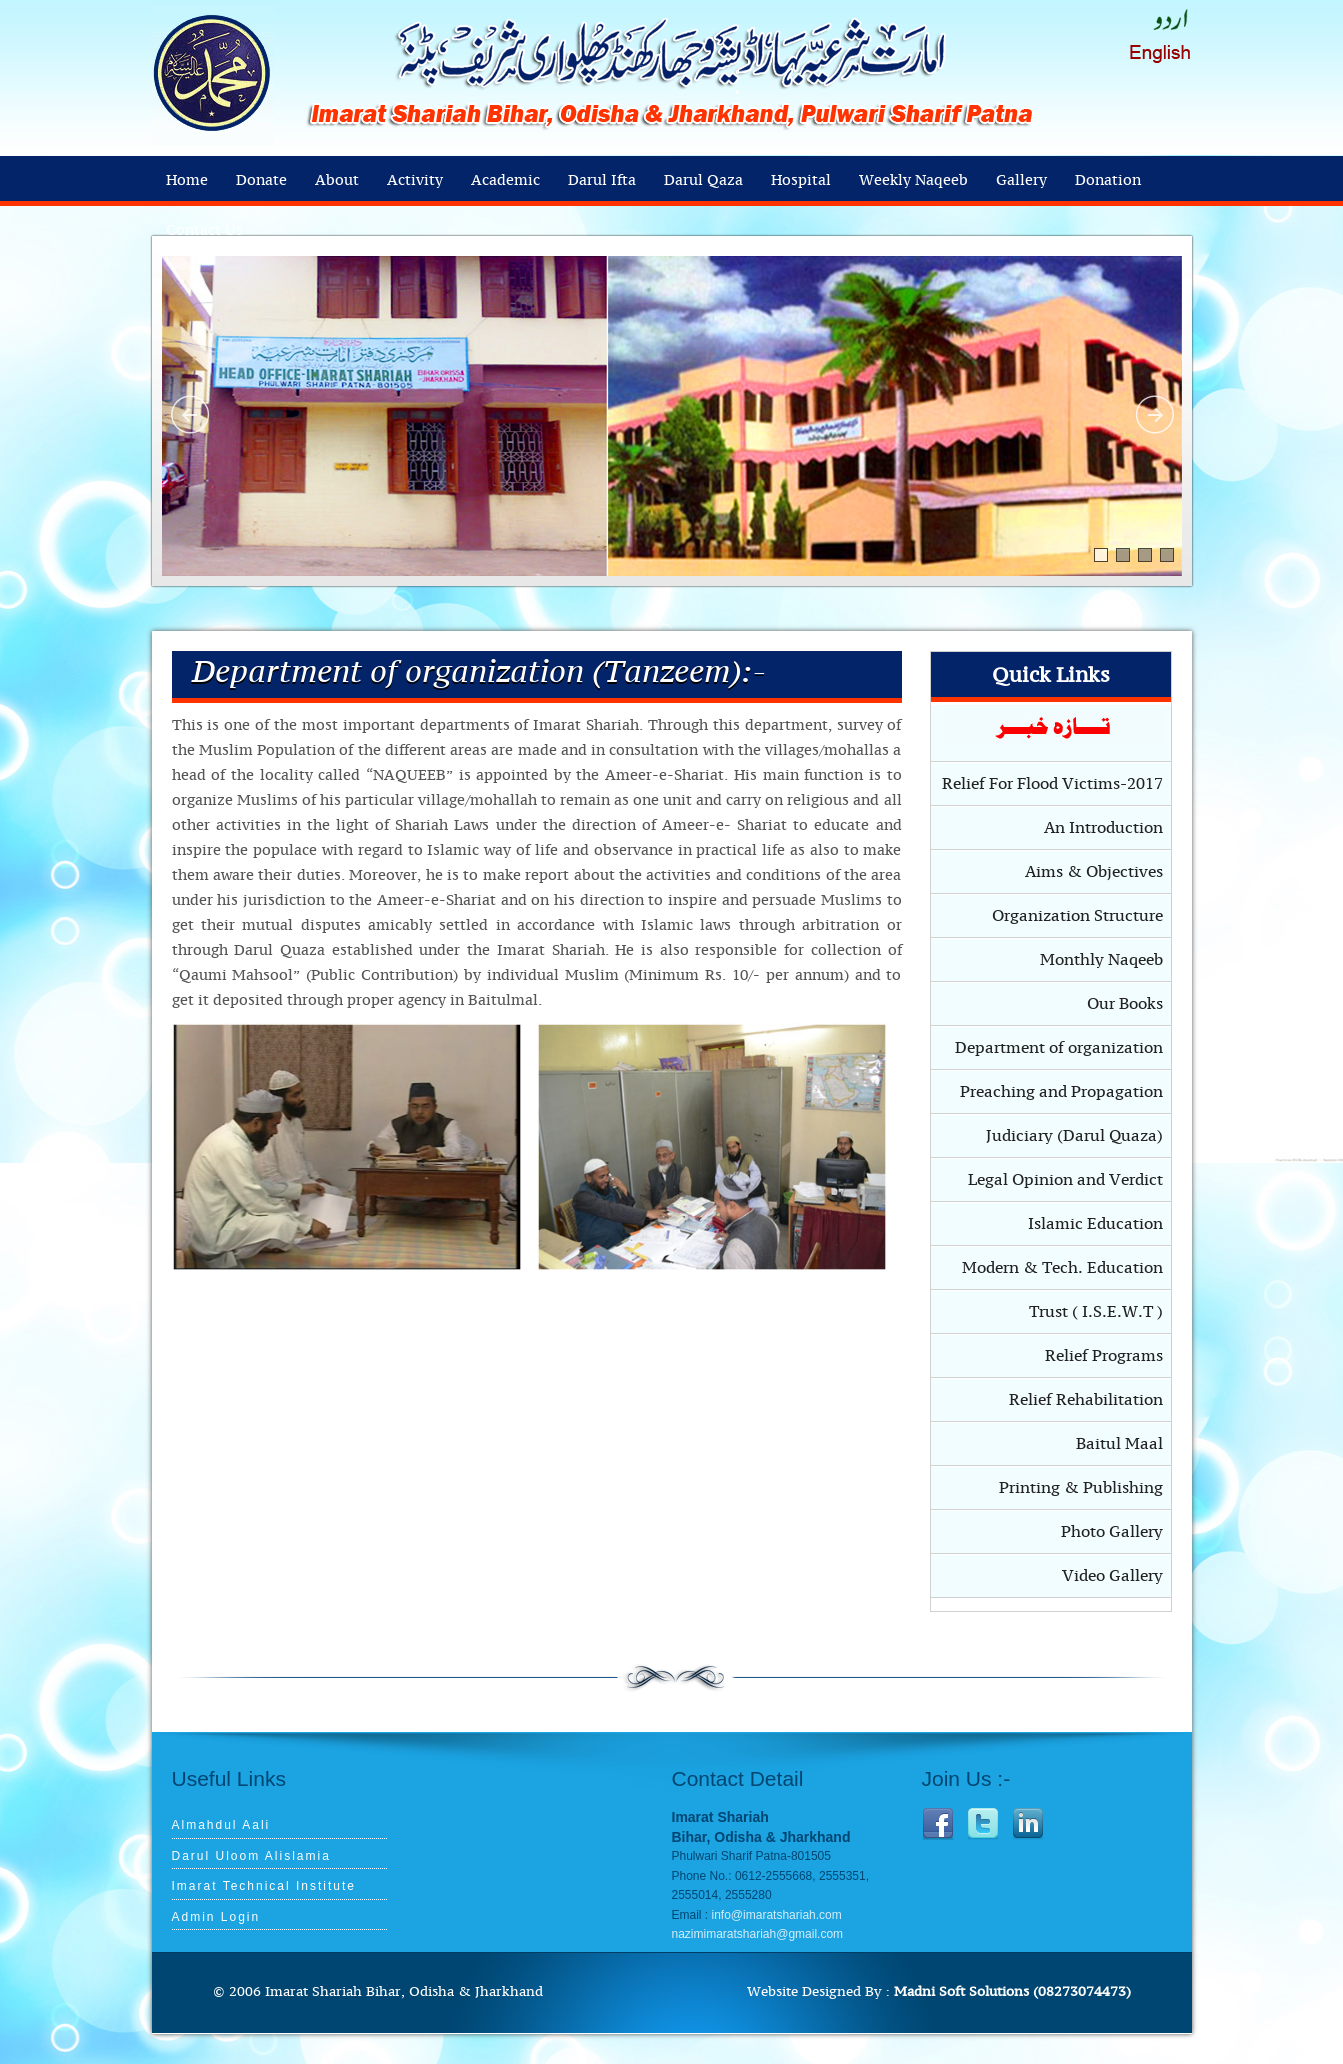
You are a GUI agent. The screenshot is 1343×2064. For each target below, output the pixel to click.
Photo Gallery (1112, 1532)
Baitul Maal (1119, 1444)
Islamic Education (1095, 1224)
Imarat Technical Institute (264, 1886)
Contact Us (204, 230)
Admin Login (216, 1917)
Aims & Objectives (1094, 872)
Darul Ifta (602, 180)
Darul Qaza (703, 180)
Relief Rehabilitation (1086, 1400)
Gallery (1021, 180)
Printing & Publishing (1081, 1488)
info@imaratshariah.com (777, 1915)
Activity (415, 180)
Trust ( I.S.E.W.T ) (1096, 1312)
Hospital (801, 180)
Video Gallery (1112, 1576)
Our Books (1125, 1004)
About (337, 180)
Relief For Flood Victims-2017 (1052, 784)
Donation (1108, 180)
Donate (261, 180)
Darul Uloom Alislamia (251, 1856)
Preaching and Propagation (1061, 1092)
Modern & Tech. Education (1062, 1268)
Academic (505, 180)
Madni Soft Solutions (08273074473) (1012, 1992)
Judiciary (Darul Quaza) (1074, 1136)
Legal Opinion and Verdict (1065, 1180)
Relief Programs (1104, 1356)
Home (187, 180)
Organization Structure (1077, 916)
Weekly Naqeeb (913, 180)
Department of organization (1059, 1048)
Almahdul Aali (221, 1825)
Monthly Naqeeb (1101, 960)
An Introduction (1103, 828)
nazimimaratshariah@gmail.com (758, 1934)
